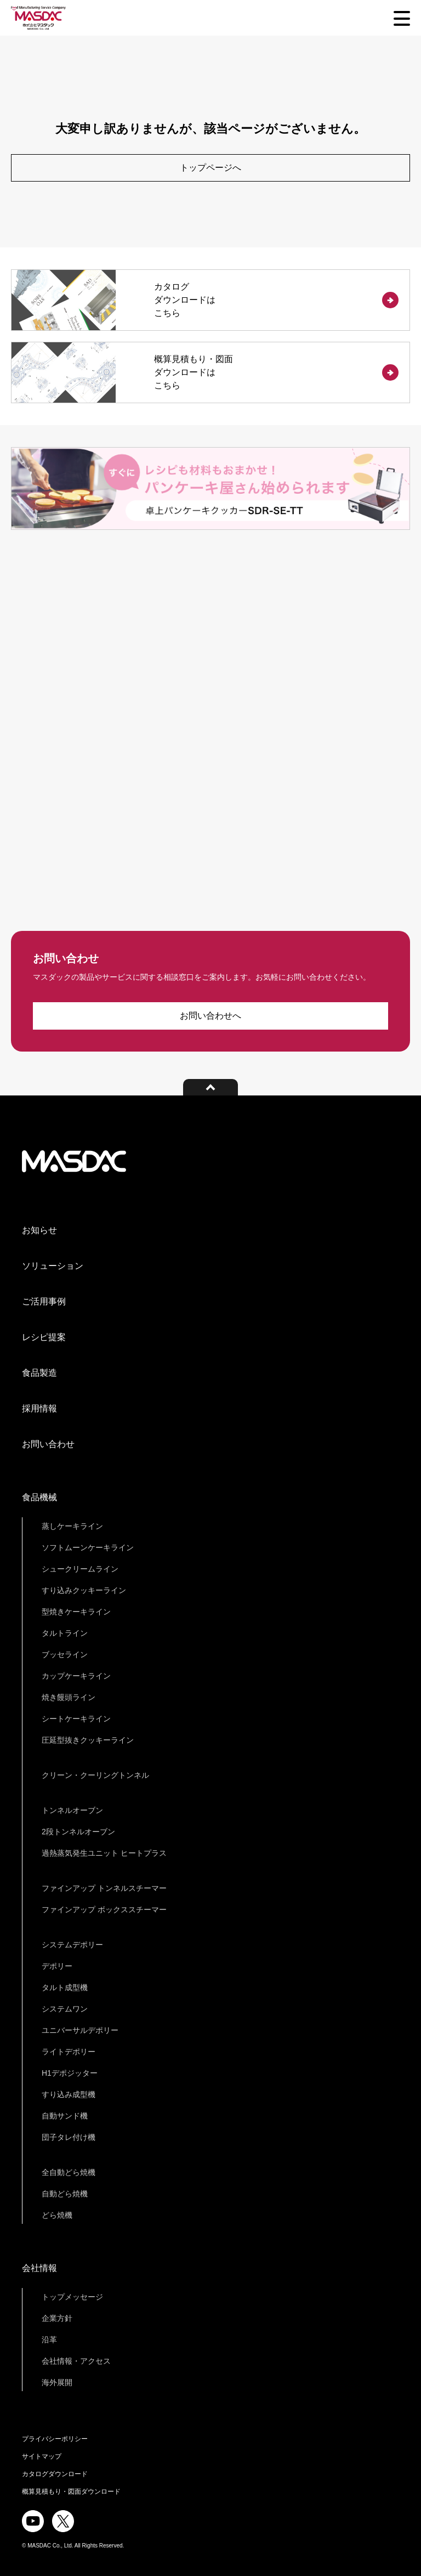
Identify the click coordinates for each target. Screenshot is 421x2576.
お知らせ (39, 1230)
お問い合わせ (48, 1444)
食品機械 (39, 1497)
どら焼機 (57, 2215)
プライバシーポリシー (55, 2439)
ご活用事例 (44, 1301)
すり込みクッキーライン (84, 1590)
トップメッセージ (72, 2296)
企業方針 (57, 2318)
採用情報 (39, 1408)
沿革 (49, 2339)
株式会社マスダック (74, 1161)
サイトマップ (41, 2456)
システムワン (65, 2008)
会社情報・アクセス (76, 2361)
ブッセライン (65, 1654)
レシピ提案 (44, 1337)
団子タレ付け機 (68, 2137)
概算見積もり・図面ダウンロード (71, 2491)
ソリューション (52, 1265)
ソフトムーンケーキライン (88, 1547)
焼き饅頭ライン (68, 1697)
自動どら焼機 (65, 2193)
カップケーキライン (76, 1675)
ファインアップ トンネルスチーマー (104, 1888)
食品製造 (39, 1372)
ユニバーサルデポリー (80, 2030)
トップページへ (210, 167)
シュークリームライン (80, 1568)
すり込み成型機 (68, 2094)
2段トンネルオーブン (78, 1831)
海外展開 (57, 2382)
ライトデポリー (68, 2051)
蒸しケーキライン (72, 1526)
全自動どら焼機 (68, 2172)
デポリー (57, 1966)
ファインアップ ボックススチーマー (104, 1909)
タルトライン (65, 1633)
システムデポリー (72, 1944)
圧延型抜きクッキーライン (88, 1740)
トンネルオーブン (72, 1810)
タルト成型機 (65, 1987)
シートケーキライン (76, 1718)
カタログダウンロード (55, 2474)
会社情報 (39, 2268)
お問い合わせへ (210, 1015)
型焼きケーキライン (76, 1611)
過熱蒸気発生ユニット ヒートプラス (104, 1853)
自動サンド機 (65, 2115)
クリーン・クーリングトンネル (95, 1775)
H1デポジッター (70, 2073)
